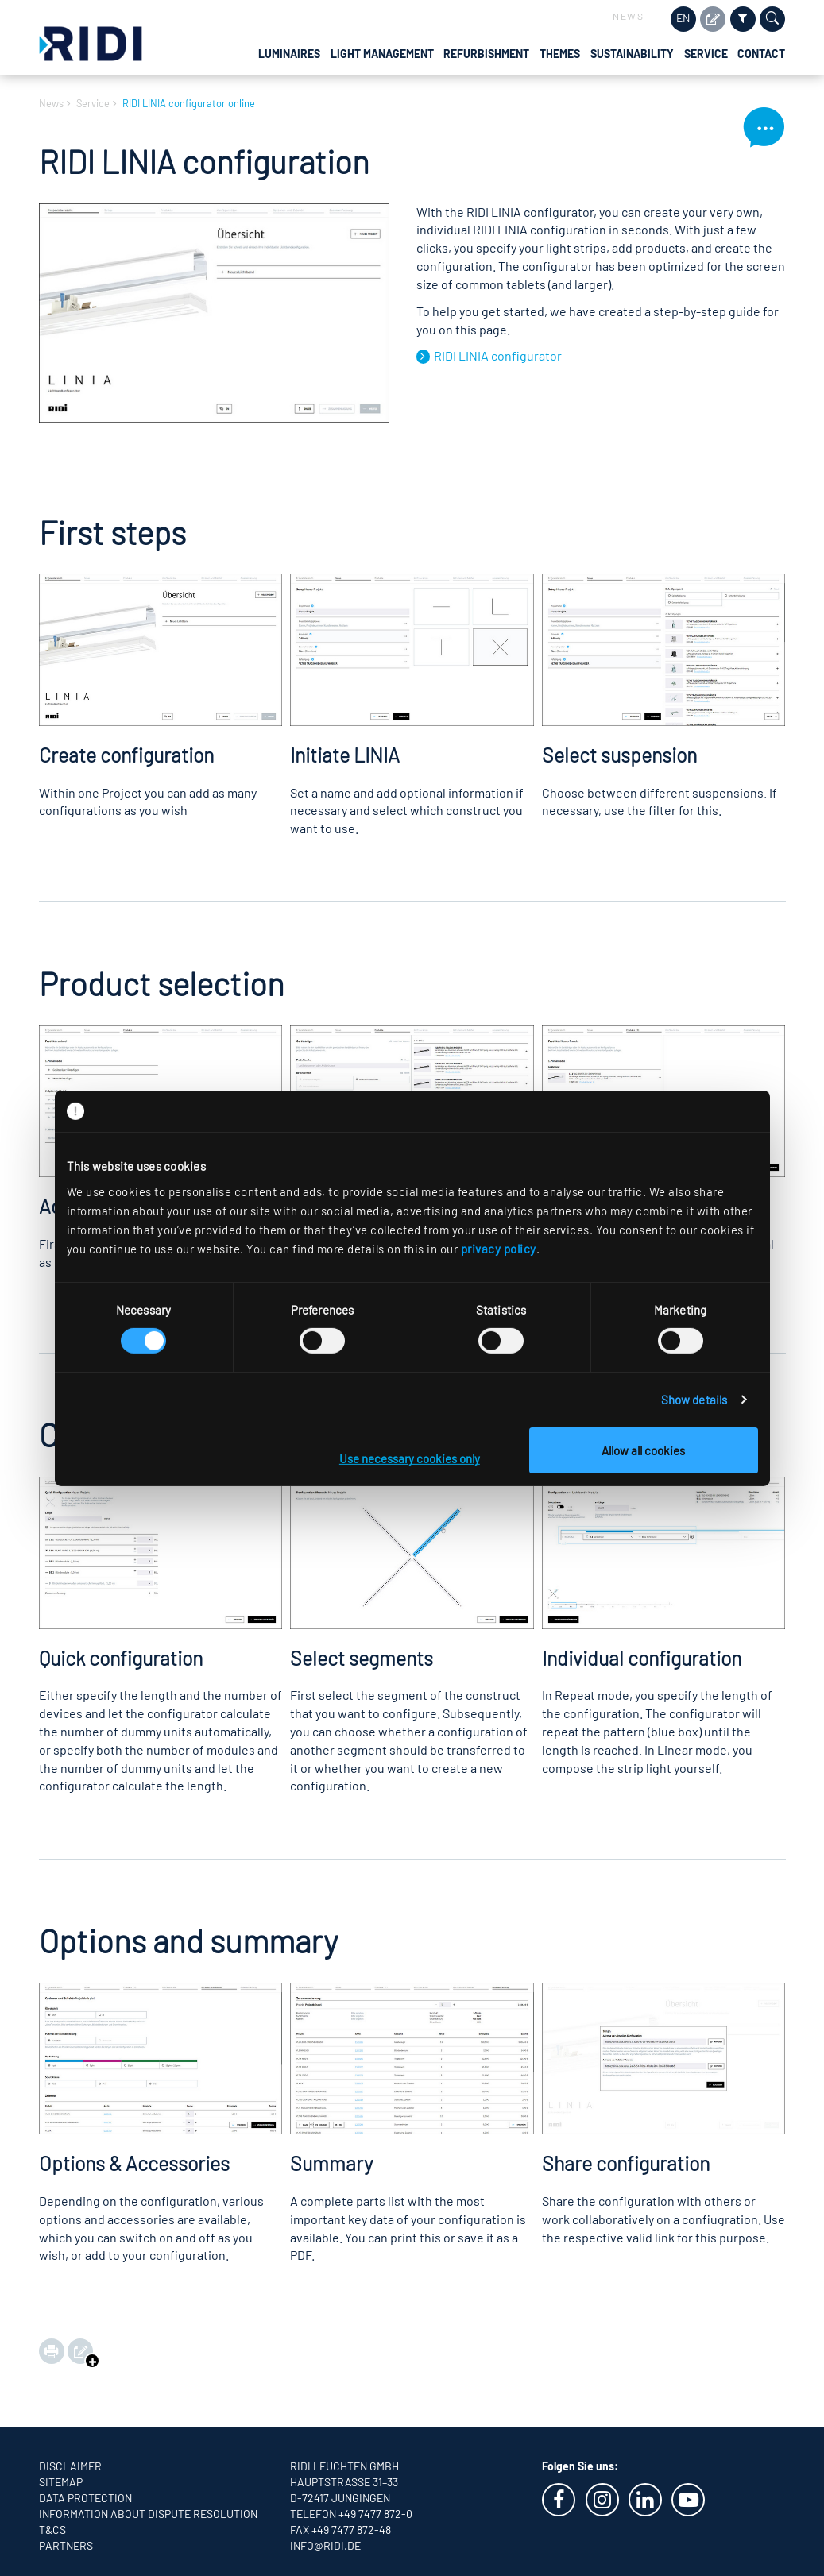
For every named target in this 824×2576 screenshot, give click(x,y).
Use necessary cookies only (409, 1458)
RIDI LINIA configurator (498, 355)
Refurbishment (486, 53)
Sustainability (632, 53)
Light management (382, 53)
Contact (761, 53)
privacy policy (498, 1248)
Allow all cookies (643, 1450)
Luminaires (289, 53)
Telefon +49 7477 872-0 (351, 2513)
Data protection (85, 2498)
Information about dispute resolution (148, 2513)
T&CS (52, 2529)
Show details (694, 1399)
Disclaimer (70, 2466)
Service (706, 53)
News (628, 15)
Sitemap (61, 2482)
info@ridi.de (325, 2545)
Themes (560, 53)
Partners (66, 2545)
